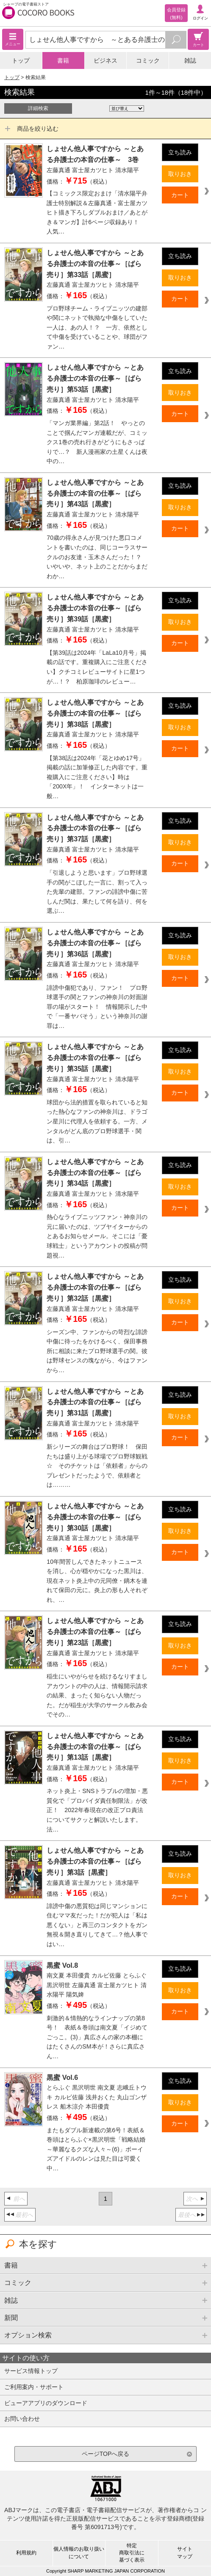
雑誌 (190, 60)
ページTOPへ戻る (106, 2453)
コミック (148, 60)
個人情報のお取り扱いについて (78, 2552)
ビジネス (105, 60)
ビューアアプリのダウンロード (45, 2403)
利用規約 (26, 2553)
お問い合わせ (22, 2418)
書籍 (63, 60)
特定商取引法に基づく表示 (131, 2553)
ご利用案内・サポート (34, 2387)
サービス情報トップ (31, 2370)
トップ (21, 60)
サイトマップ (184, 2552)
